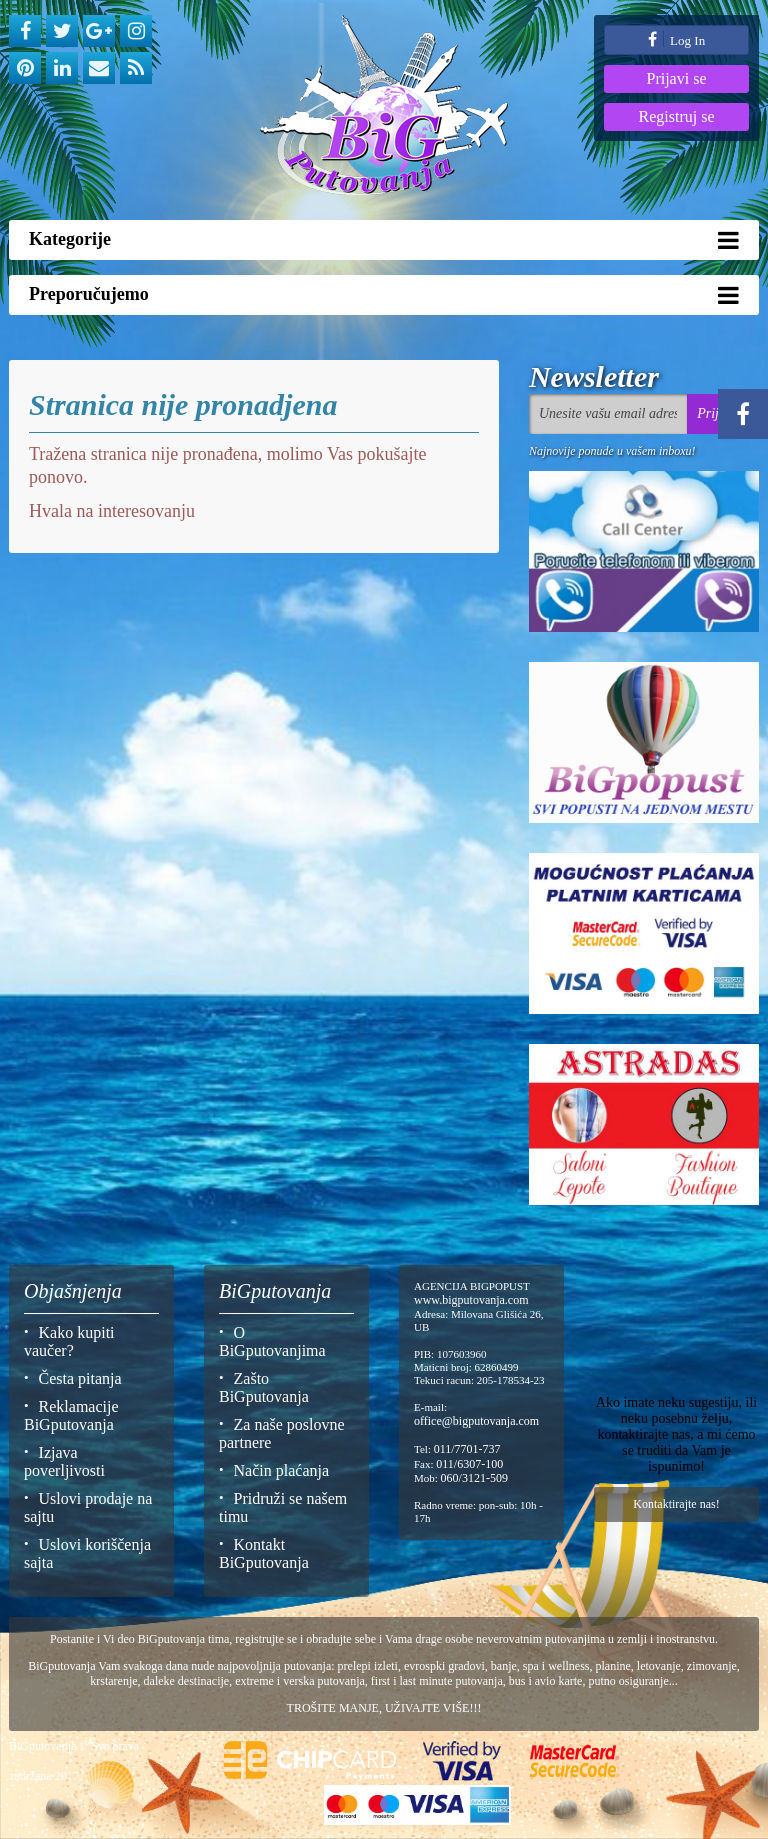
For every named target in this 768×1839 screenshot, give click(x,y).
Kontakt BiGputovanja (264, 1553)
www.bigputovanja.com (471, 1300)
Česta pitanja (80, 1378)
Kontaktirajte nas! (676, 1504)
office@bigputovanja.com (476, 1421)
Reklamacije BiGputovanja (71, 1415)
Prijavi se (677, 78)
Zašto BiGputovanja (264, 1387)
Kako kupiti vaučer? (69, 1341)
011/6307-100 (469, 1464)
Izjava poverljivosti (64, 1461)
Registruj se (677, 116)
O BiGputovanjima (272, 1341)
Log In (676, 39)
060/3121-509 (474, 1478)
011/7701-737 (467, 1449)
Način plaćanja (282, 1470)
